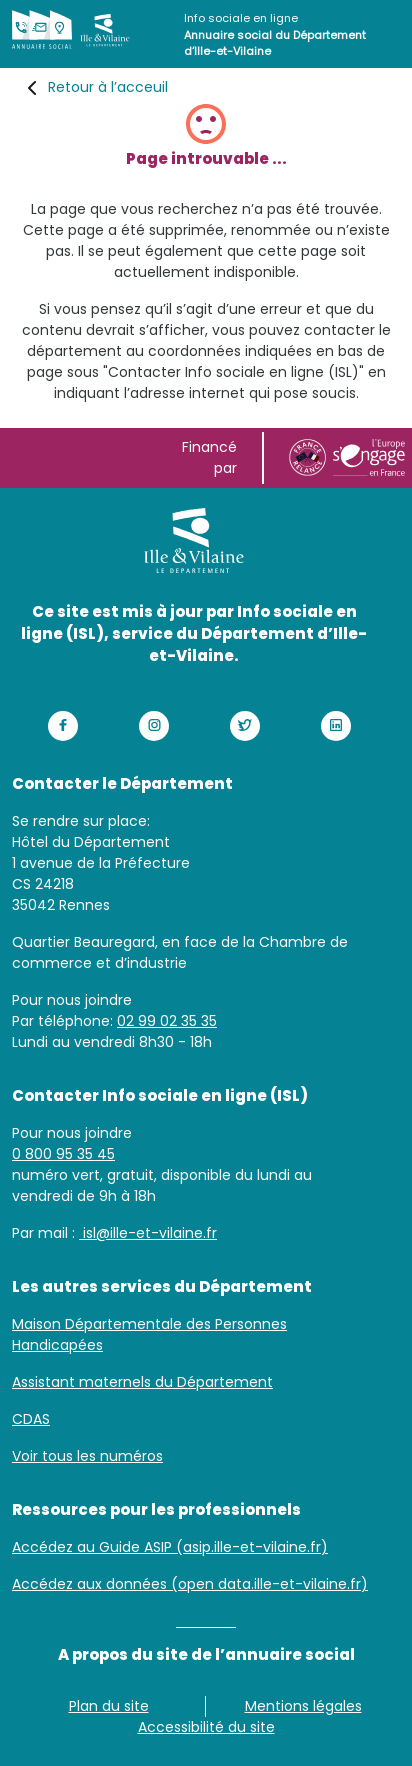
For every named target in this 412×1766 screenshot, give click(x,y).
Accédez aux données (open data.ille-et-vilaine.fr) (190, 1584)
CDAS (31, 1419)
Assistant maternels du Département (142, 1382)
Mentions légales (303, 1706)
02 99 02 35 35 (167, 1021)
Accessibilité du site (206, 1727)
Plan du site (109, 1706)
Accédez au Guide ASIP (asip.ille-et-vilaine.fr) (170, 1547)
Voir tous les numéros (87, 1456)
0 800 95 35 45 (63, 1154)
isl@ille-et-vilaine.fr (148, 1233)
